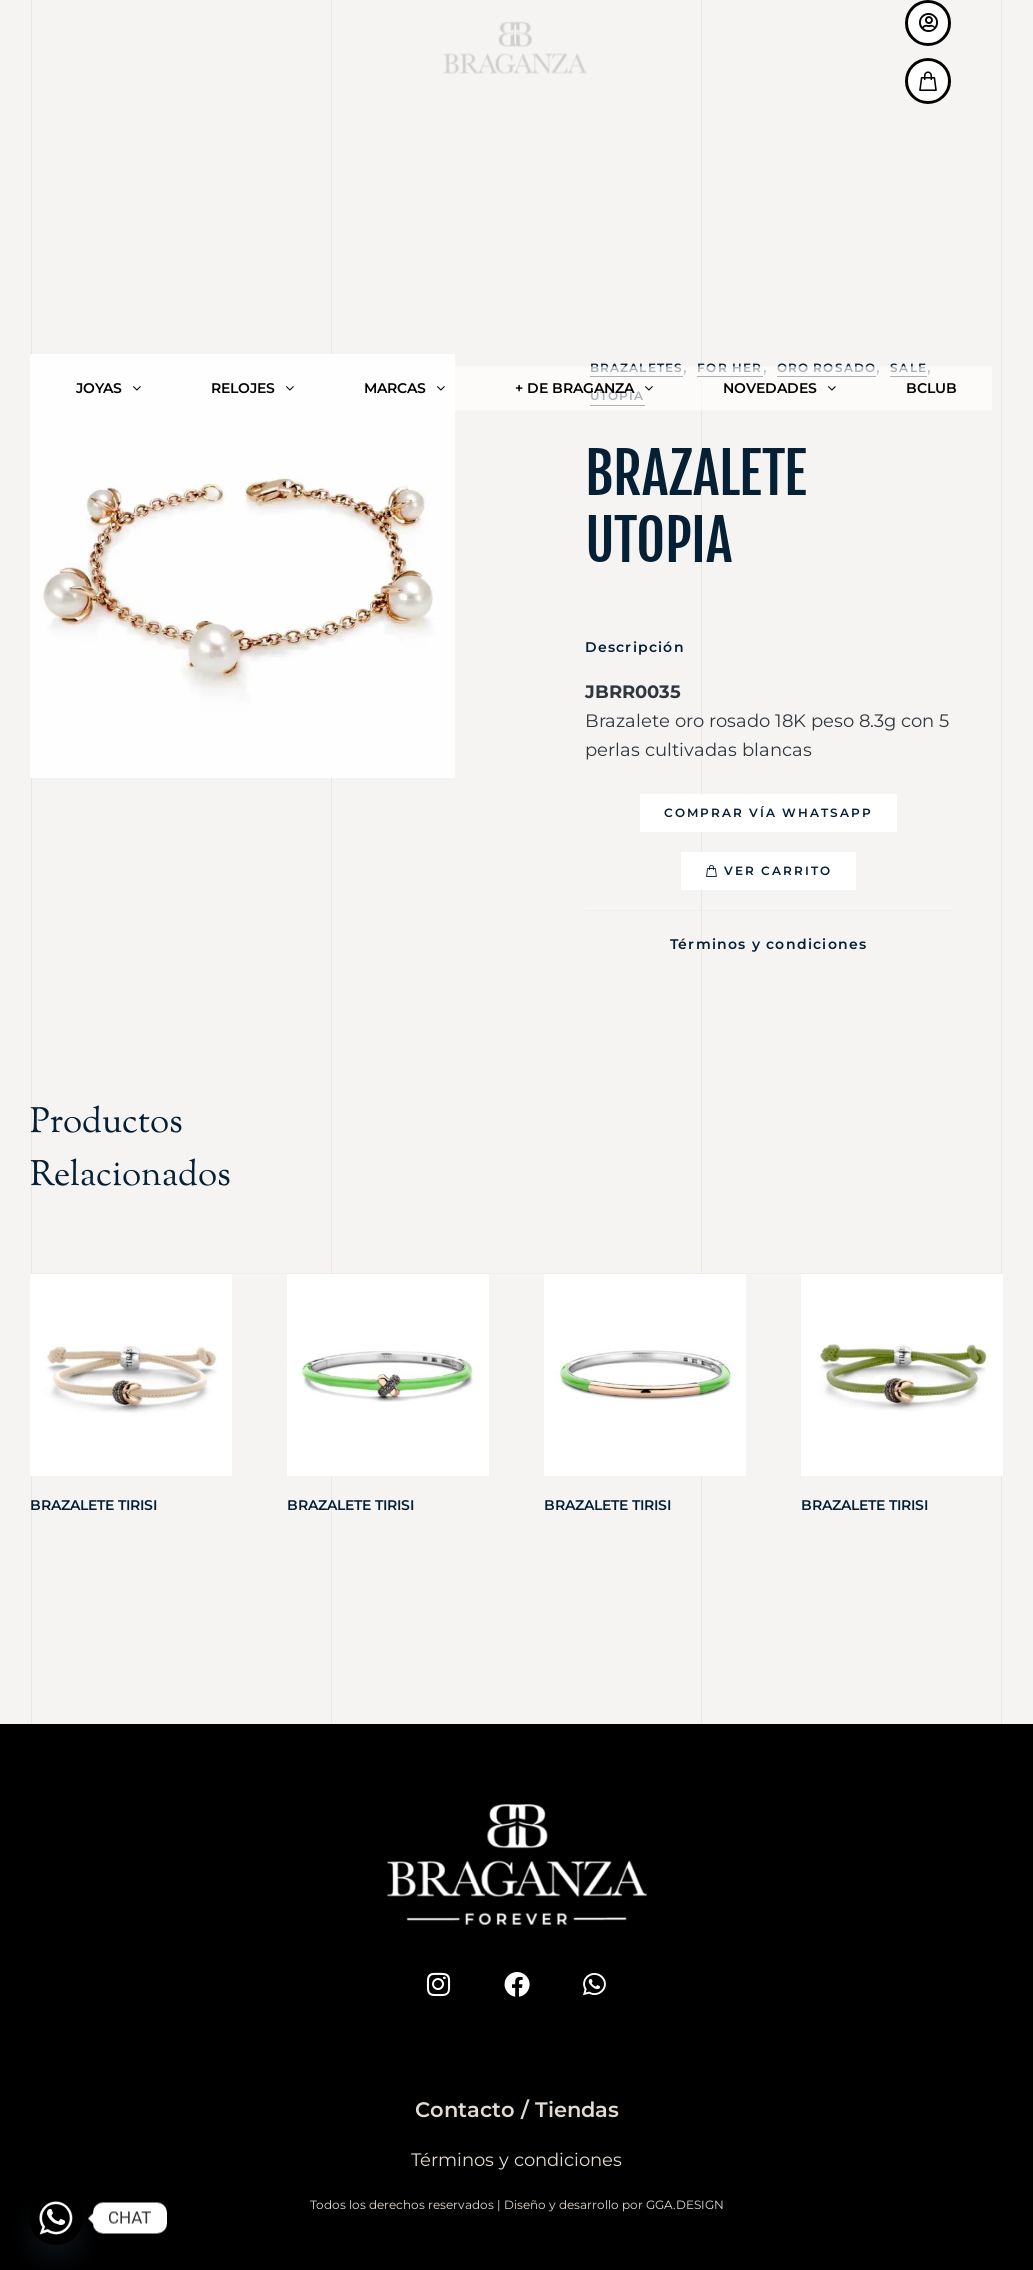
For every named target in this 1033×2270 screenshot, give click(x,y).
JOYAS (108, 53)
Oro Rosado (827, 367)
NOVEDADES (779, 53)
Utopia (617, 395)
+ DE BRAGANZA (584, 53)
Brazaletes (637, 367)
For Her (729, 367)
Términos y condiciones (768, 942)
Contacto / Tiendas (517, 2104)
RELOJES (252, 53)
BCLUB (931, 53)
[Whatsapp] (56, 2218)
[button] (768, 813)
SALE (908, 367)
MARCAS (404, 53)
